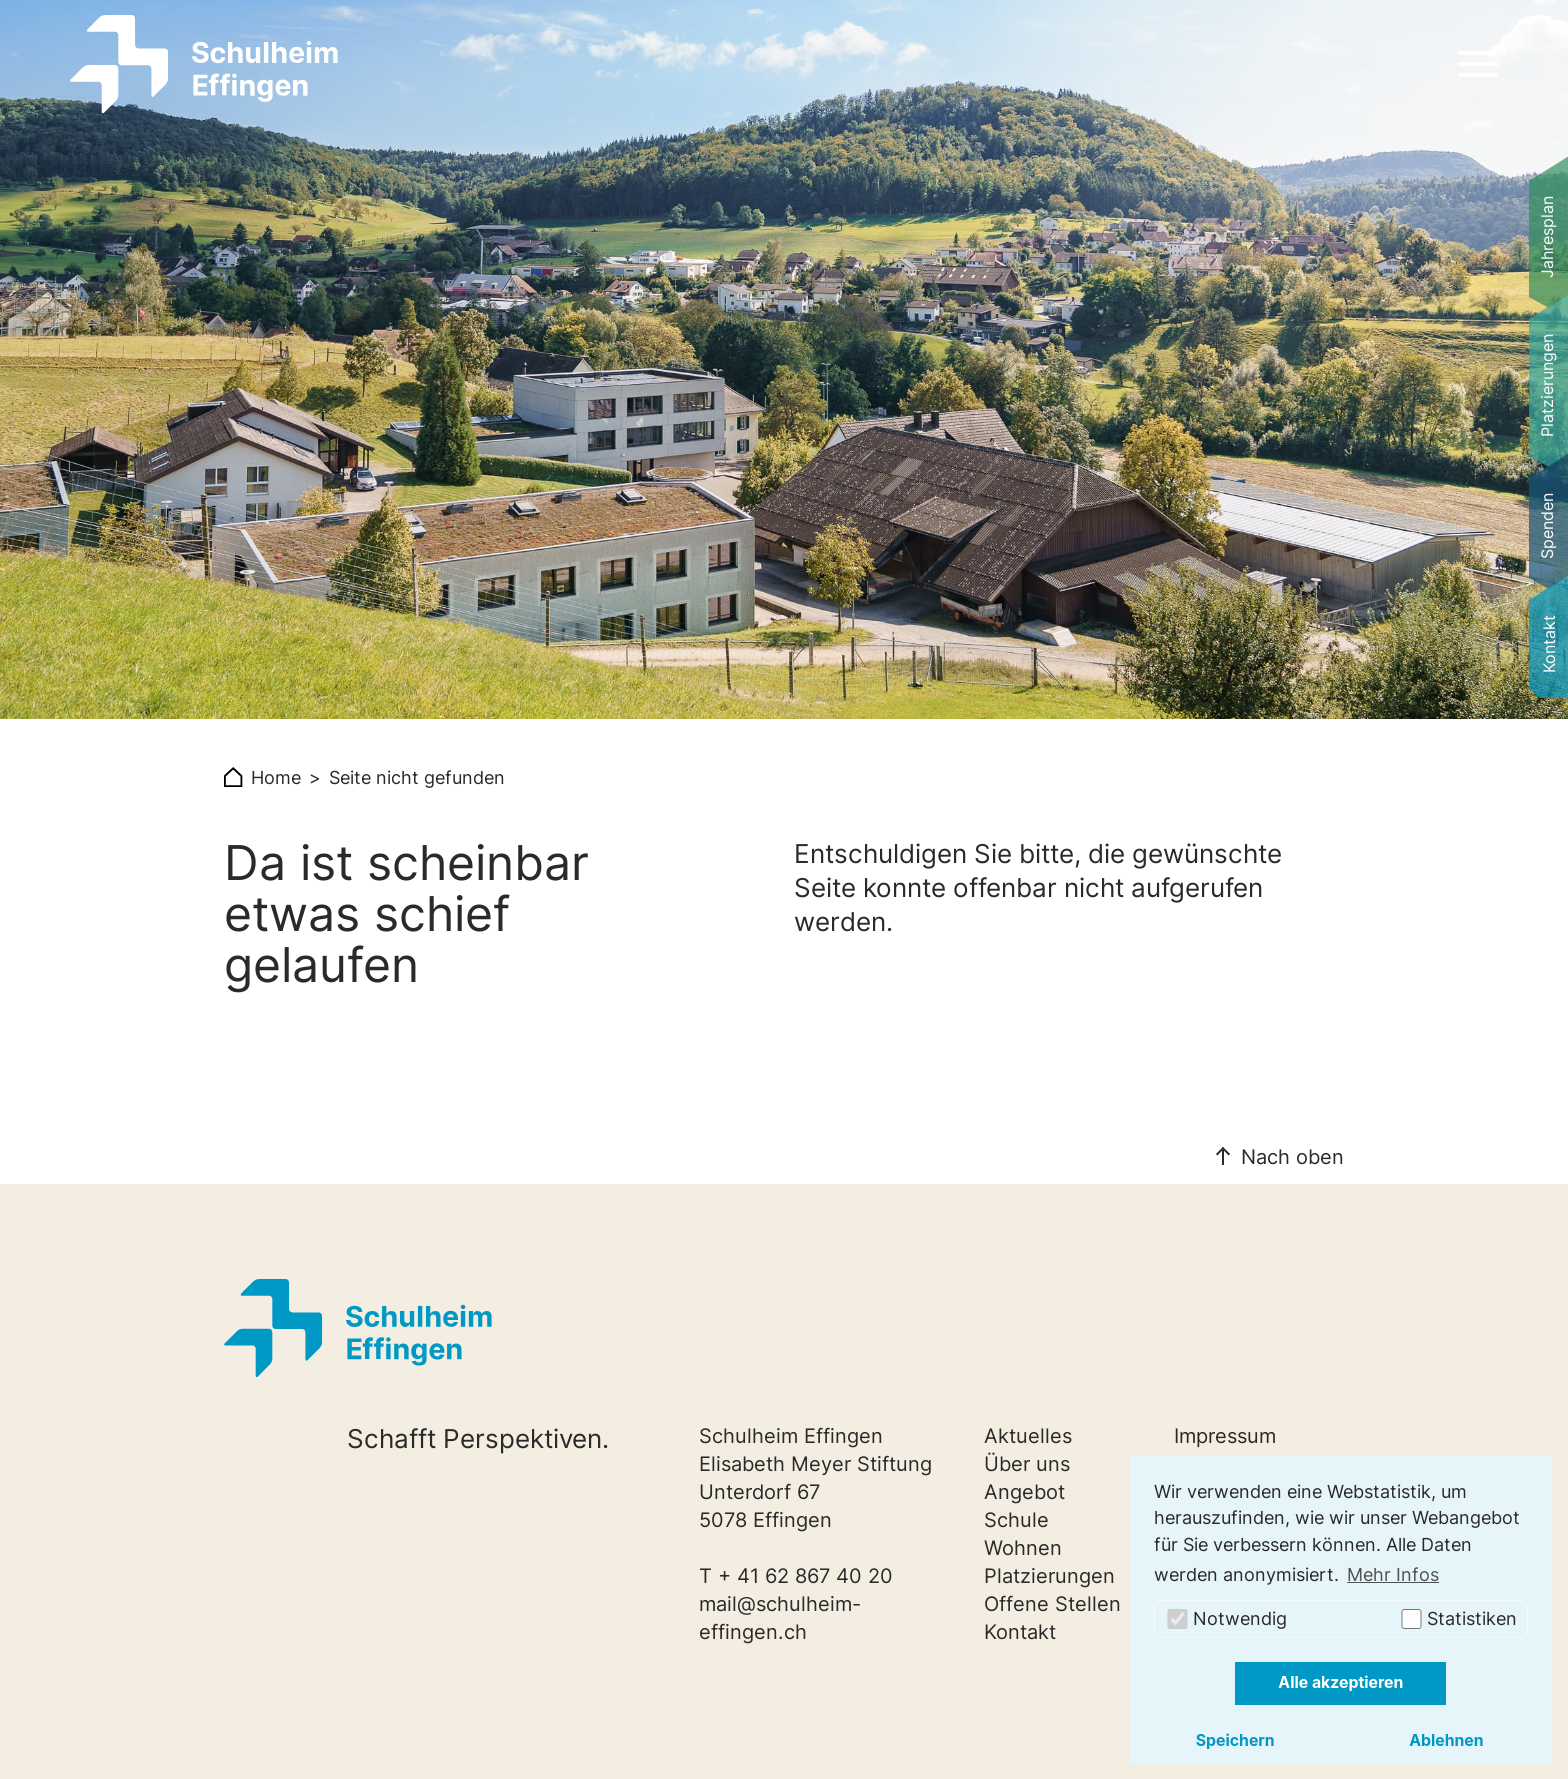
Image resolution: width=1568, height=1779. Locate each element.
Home (276, 777)
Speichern (1235, 1740)
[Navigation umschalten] (1478, 64)
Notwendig (1226, 1618)
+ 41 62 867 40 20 (805, 1576)
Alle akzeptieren (1340, 1682)
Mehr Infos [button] (1393, 1574)
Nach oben (1292, 1157)
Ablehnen (1446, 1740)
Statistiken (1458, 1618)
